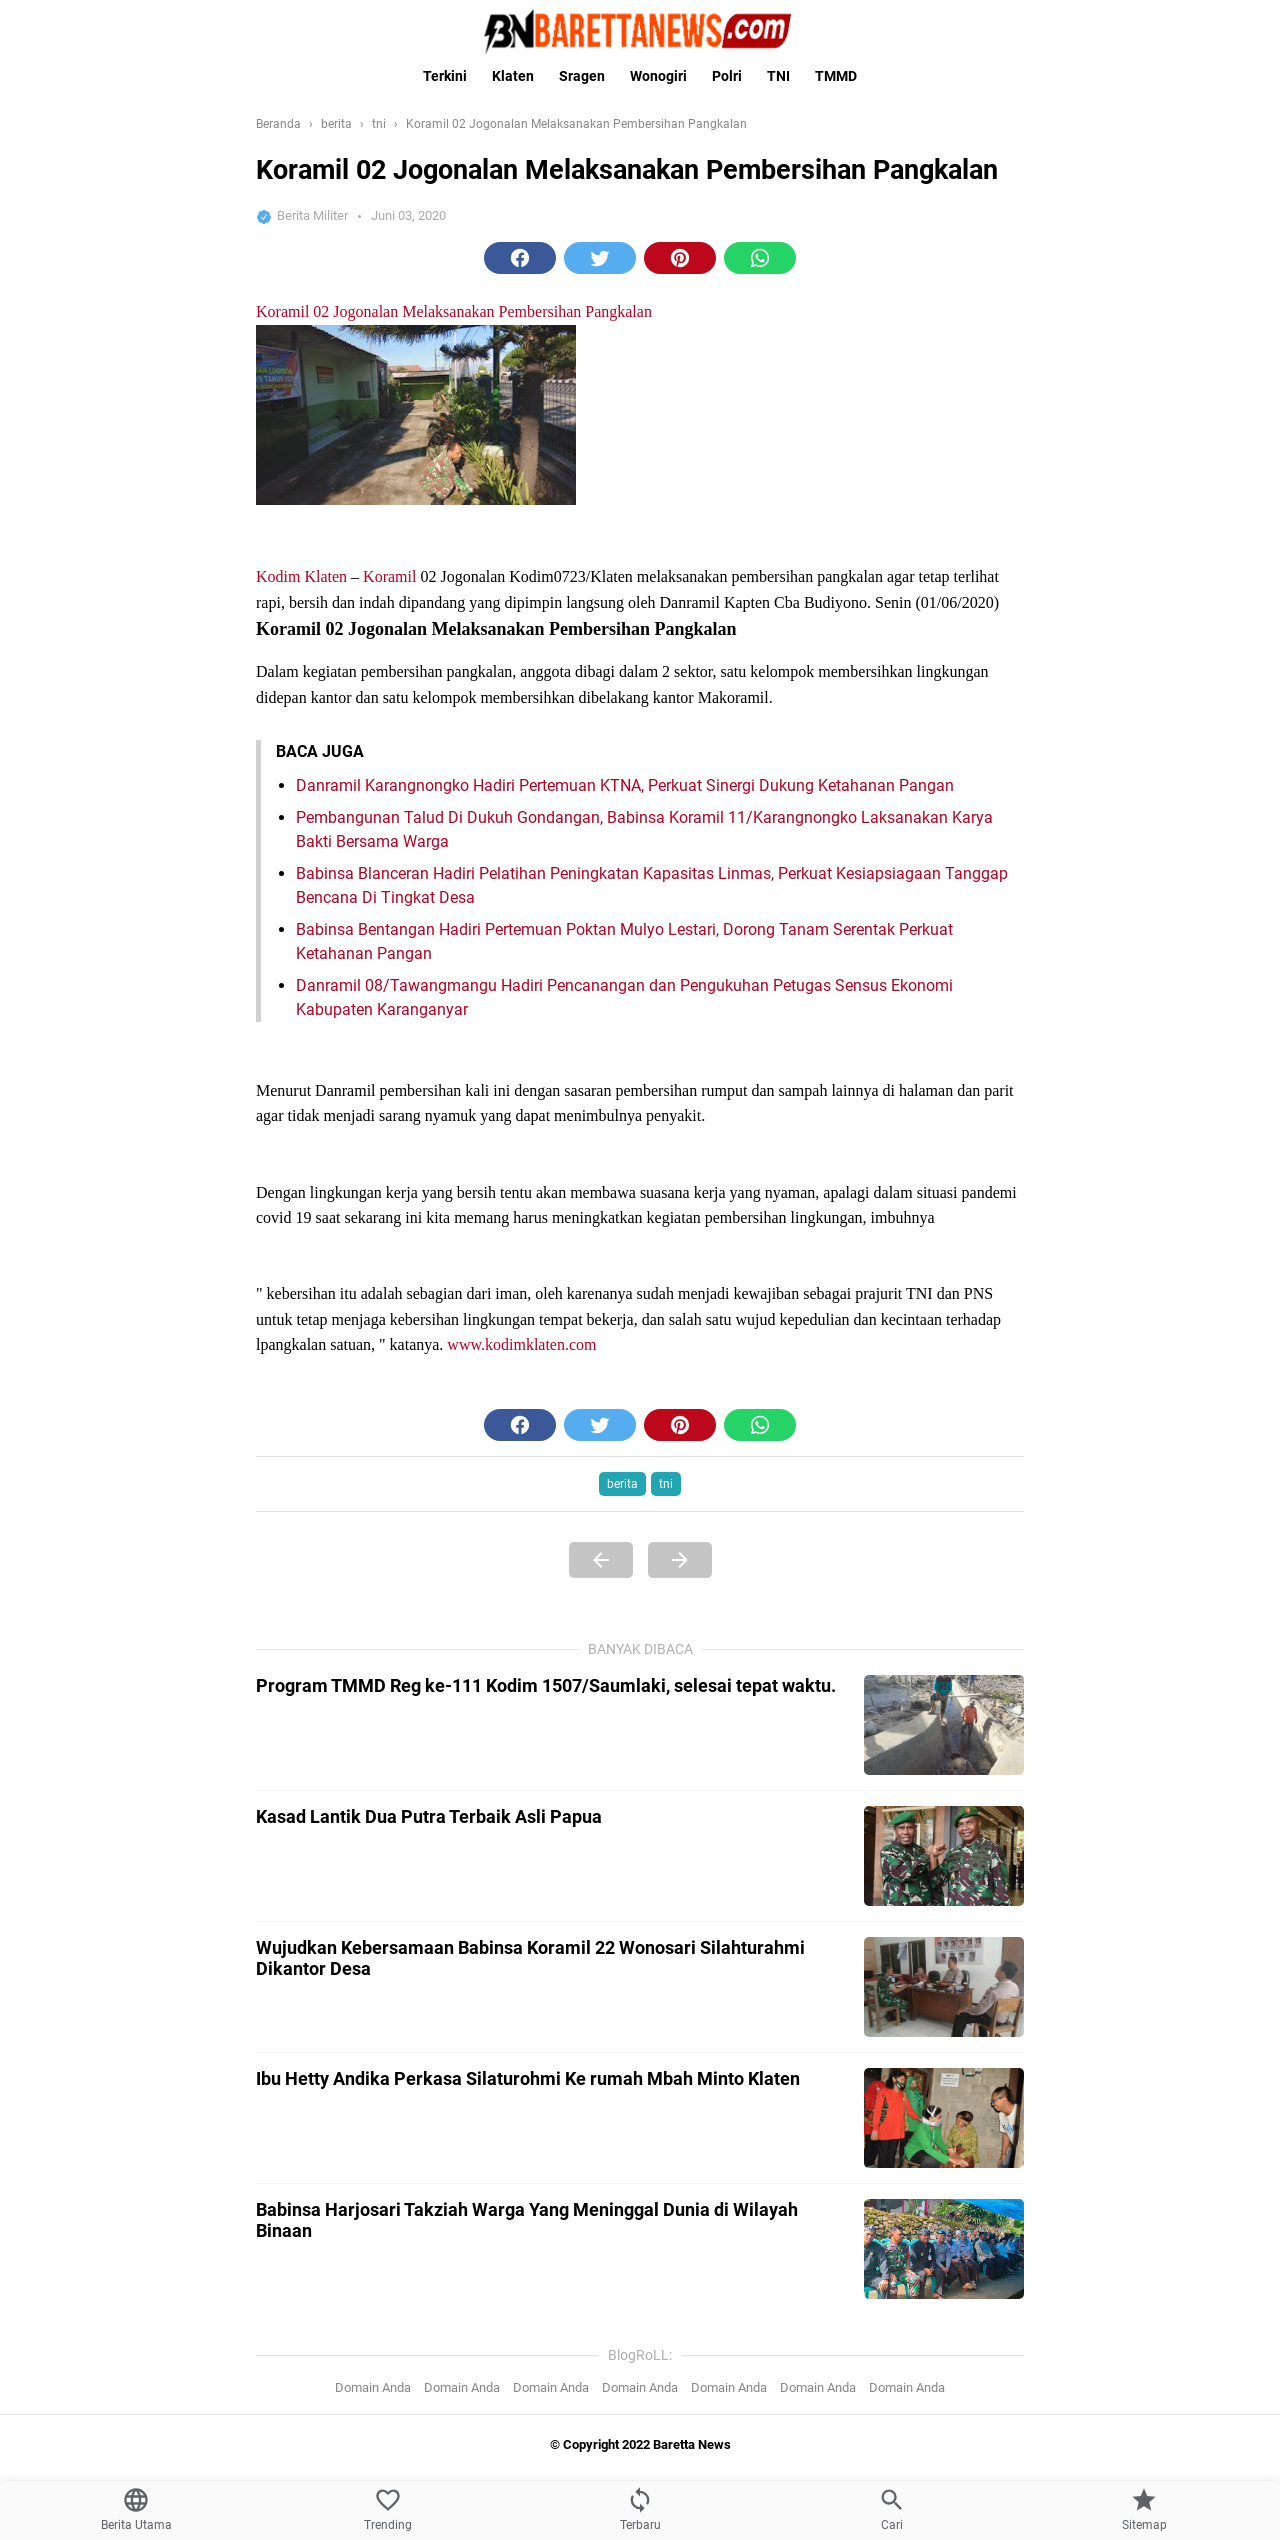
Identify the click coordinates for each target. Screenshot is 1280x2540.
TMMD (836, 76)
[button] (520, 258)
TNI (778, 76)
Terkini (445, 76)
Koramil (389, 1366)
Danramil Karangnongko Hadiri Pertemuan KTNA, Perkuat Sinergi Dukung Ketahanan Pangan (625, 1575)
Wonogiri (658, 76)
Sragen (582, 76)
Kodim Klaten (301, 1366)
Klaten (513, 76)
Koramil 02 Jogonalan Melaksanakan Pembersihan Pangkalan (454, 706)
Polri (727, 76)
